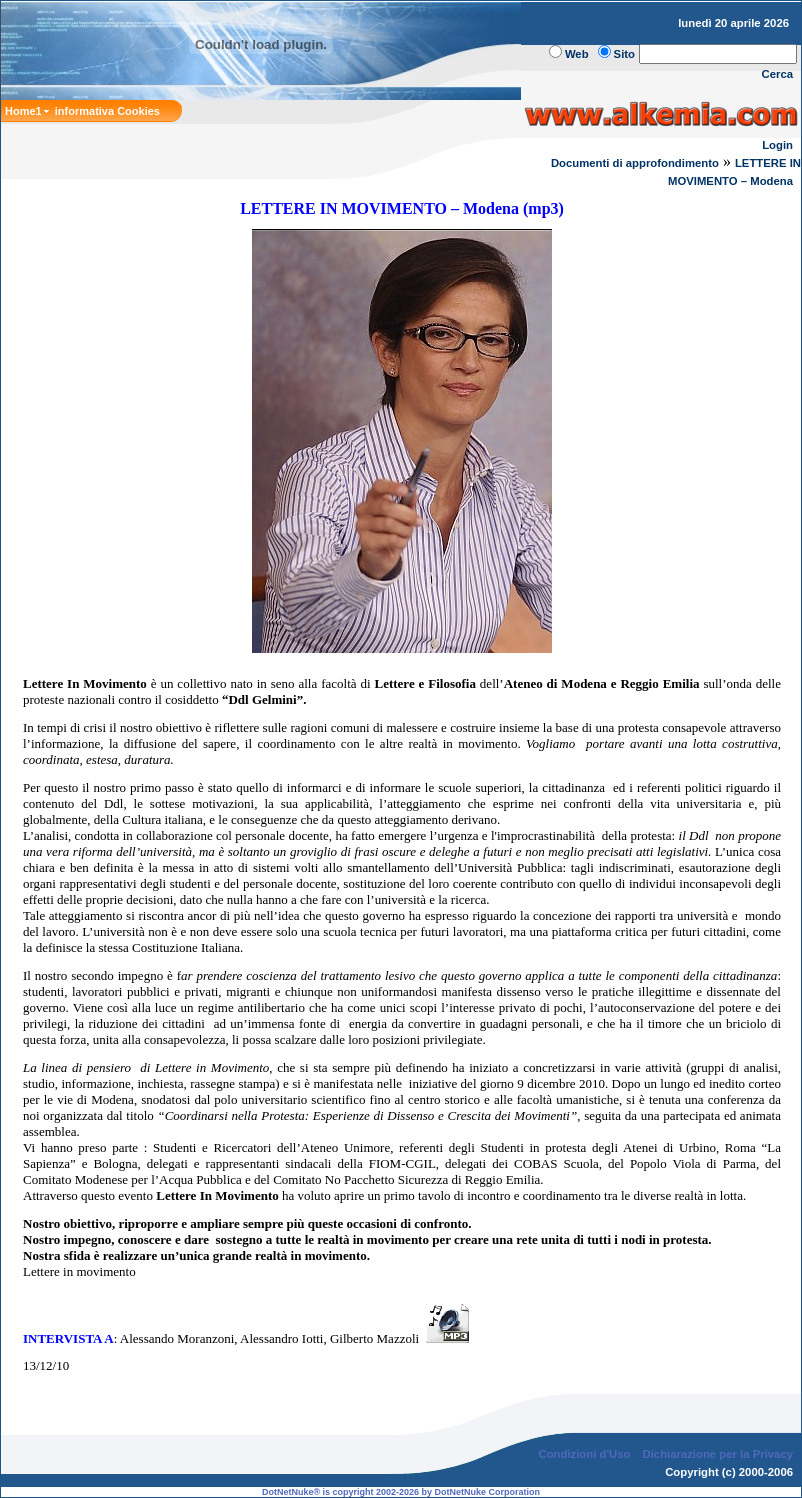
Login (777, 145)
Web (577, 54)
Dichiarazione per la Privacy (718, 1454)
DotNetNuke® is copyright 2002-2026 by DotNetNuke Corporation (401, 1492)
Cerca (778, 74)
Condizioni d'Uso (584, 1454)
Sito (624, 54)
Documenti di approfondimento (635, 163)
